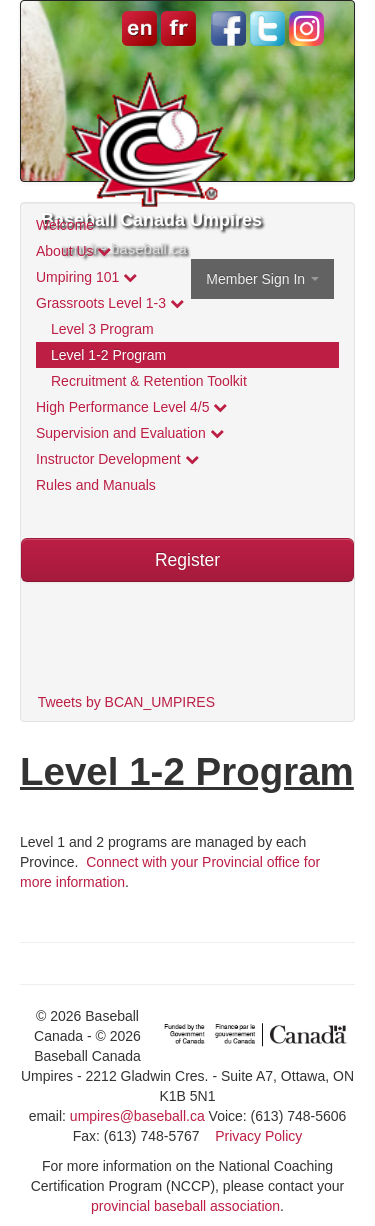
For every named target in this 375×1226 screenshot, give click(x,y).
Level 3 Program (102, 329)
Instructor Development (117, 459)
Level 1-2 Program (108, 355)
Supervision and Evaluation (130, 433)
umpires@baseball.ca (137, 1116)
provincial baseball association (185, 1206)
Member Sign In (262, 279)
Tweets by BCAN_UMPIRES (126, 702)
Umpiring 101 (86, 277)
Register (187, 560)
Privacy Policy (258, 1136)
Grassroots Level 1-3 (110, 303)
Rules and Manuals (96, 485)
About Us (73, 251)
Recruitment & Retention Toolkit (149, 381)
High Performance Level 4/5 (131, 407)
